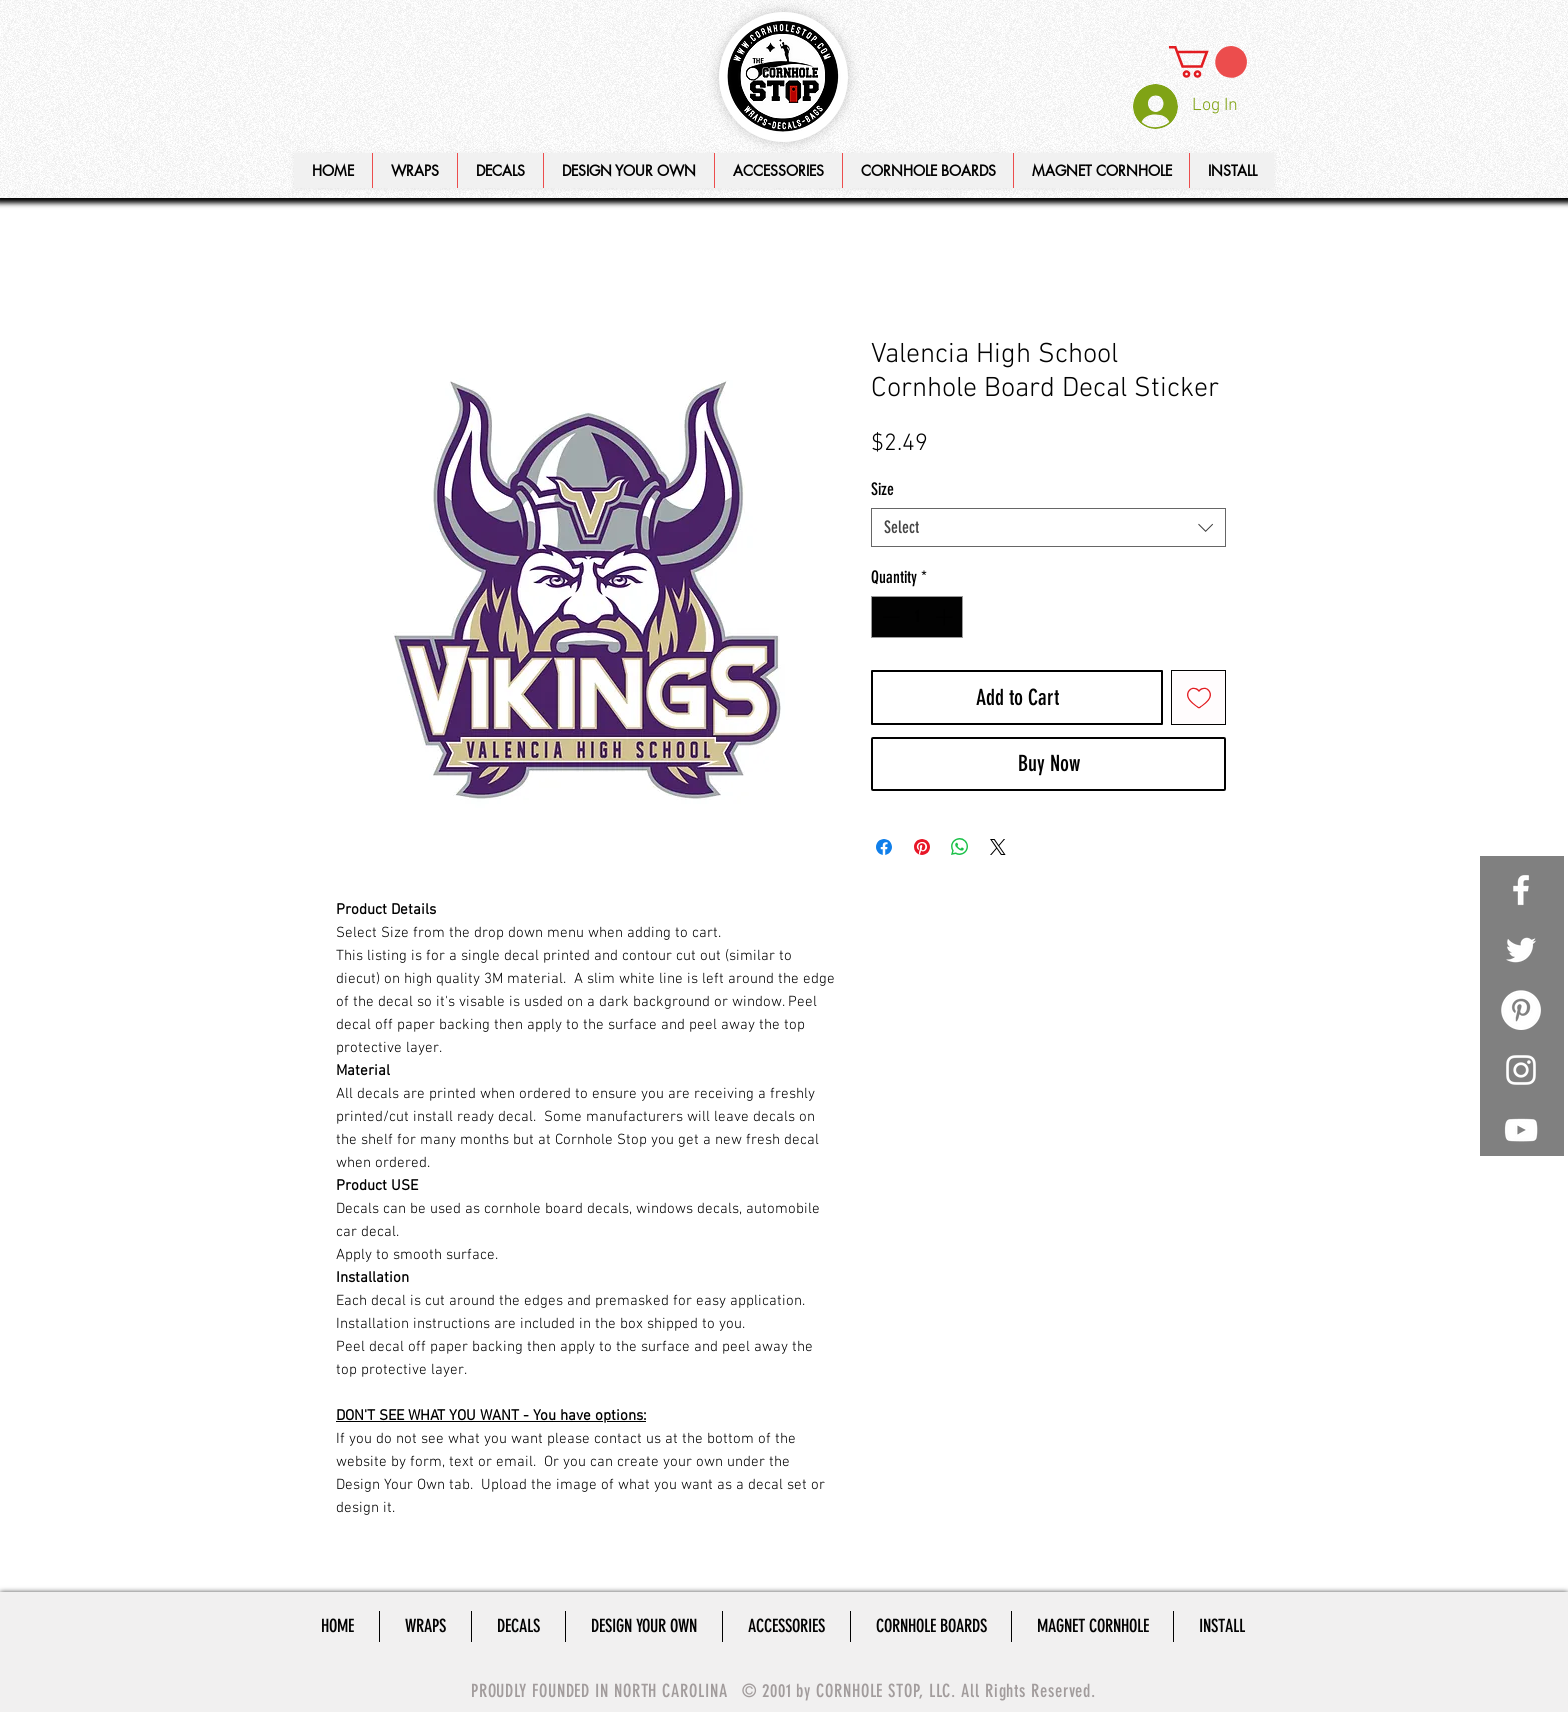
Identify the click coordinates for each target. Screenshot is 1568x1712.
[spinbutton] (917, 617)
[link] (1208, 62)
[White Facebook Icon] (1521, 890)
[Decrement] (889, 617)
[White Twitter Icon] (1521, 950)
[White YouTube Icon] (1521, 1130)
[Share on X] (998, 847)
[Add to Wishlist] (1198, 697)
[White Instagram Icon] (1521, 1070)
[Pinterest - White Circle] (1521, 1010)
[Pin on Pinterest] (922, 847)
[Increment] (946, 617)
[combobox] (1048, 527)
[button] (628, 170)
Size (882, 489)
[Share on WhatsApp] (960, 847)
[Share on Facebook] (884, 847)
